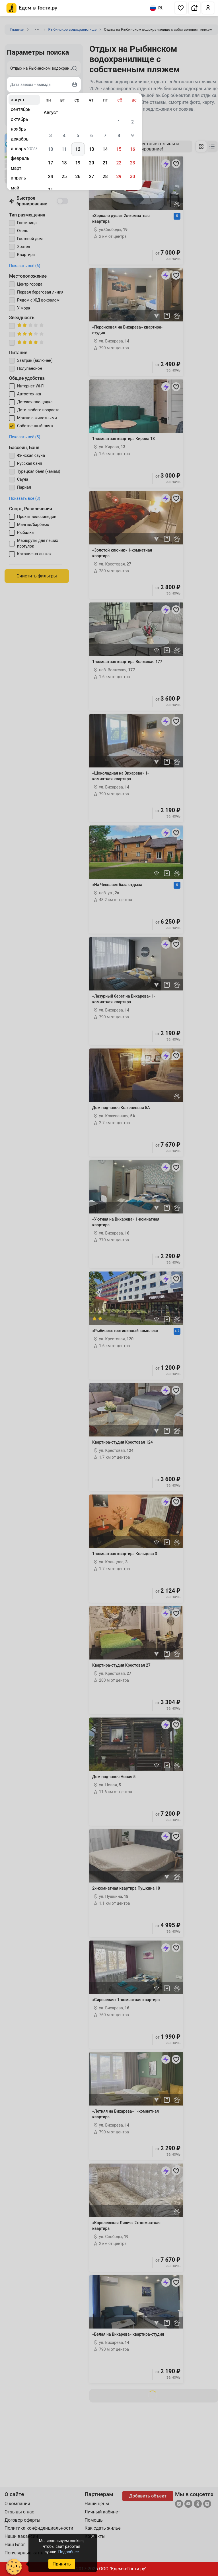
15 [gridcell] (118, 149)
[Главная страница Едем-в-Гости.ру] (32, 8)
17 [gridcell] (50, 163)
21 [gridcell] (105, 163)
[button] (180, 8)
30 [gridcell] (132, 176)
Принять (61, 2564)
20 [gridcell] (91, 163)
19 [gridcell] (77, 163)
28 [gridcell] (105, 176)
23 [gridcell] (132, 163)
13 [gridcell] (91, 149)
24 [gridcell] (50, 176)
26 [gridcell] (77, 176)
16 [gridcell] (132, 149)
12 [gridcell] (77, 149)
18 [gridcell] (64, 163)
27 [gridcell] (91, 176)
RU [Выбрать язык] (157, 8)
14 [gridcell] (105, 149)
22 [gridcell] (118, 163)
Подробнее (68, 2552)
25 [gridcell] (64, 176)
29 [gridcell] (118, 176)
